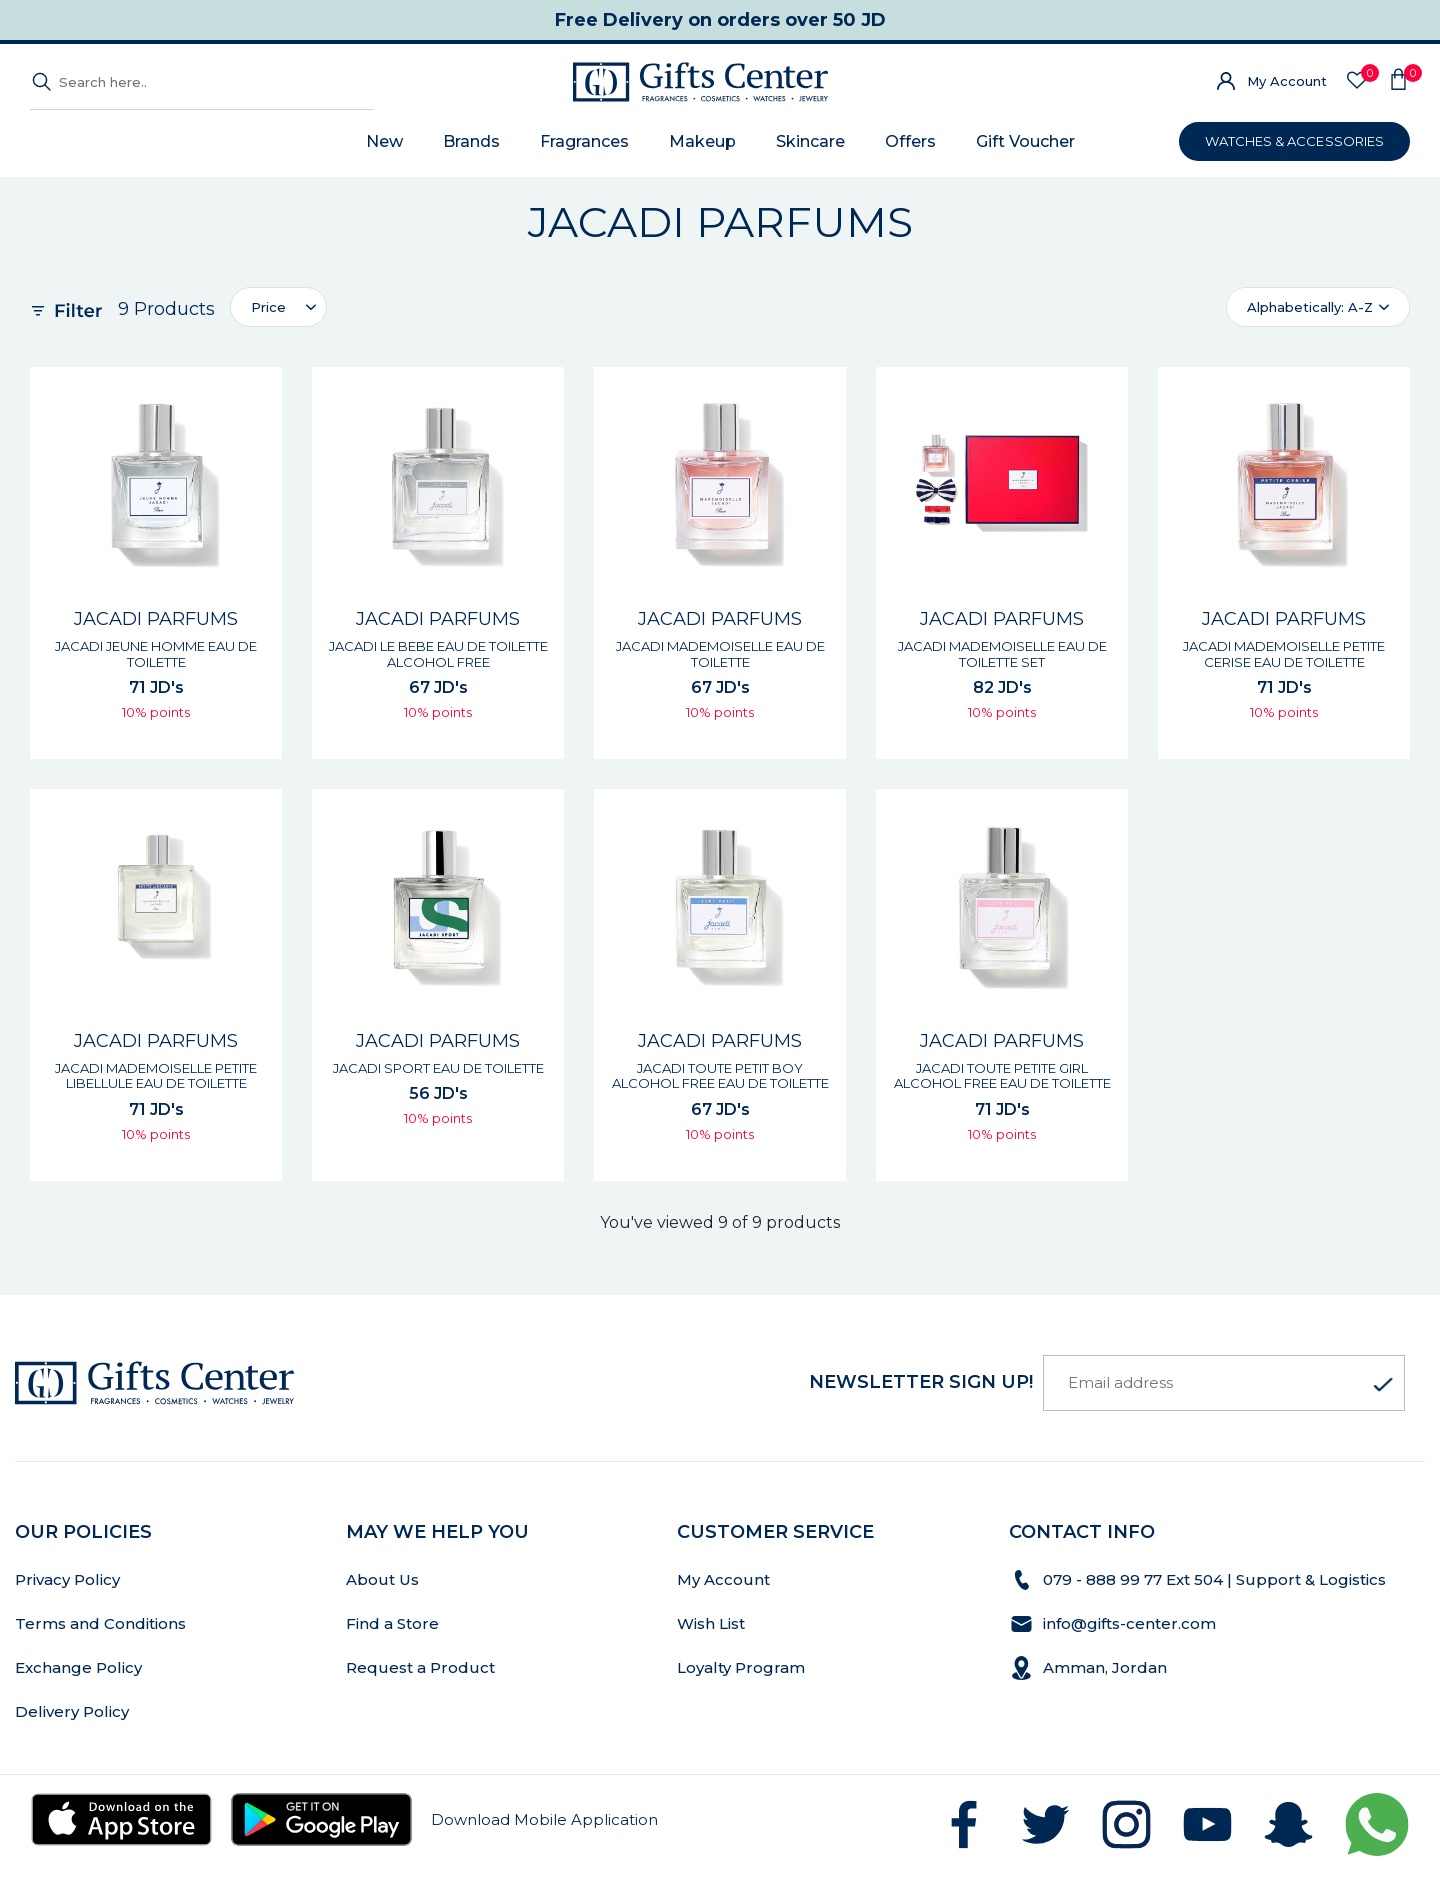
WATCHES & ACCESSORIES (1294, 141)
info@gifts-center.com (1129, 1623)
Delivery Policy (72, 1711)
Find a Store (392, 1623)
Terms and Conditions (100, 1623)
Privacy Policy (67, 1579)
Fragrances (584, 141)
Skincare (810, 141)
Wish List (711, 1623)
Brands (471, 141)
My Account (1287, 81)
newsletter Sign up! (921, 1382)
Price (268, 307)
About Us (382, 1579)
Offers (910, 141)
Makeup (702, 141)
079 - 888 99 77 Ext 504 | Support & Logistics (1216, 1579)
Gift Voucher (1025, 141)
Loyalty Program (741, 1667)
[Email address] (1224, 1383)
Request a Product (420, 1667)
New (384, 141)
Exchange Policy (78, 1667)
